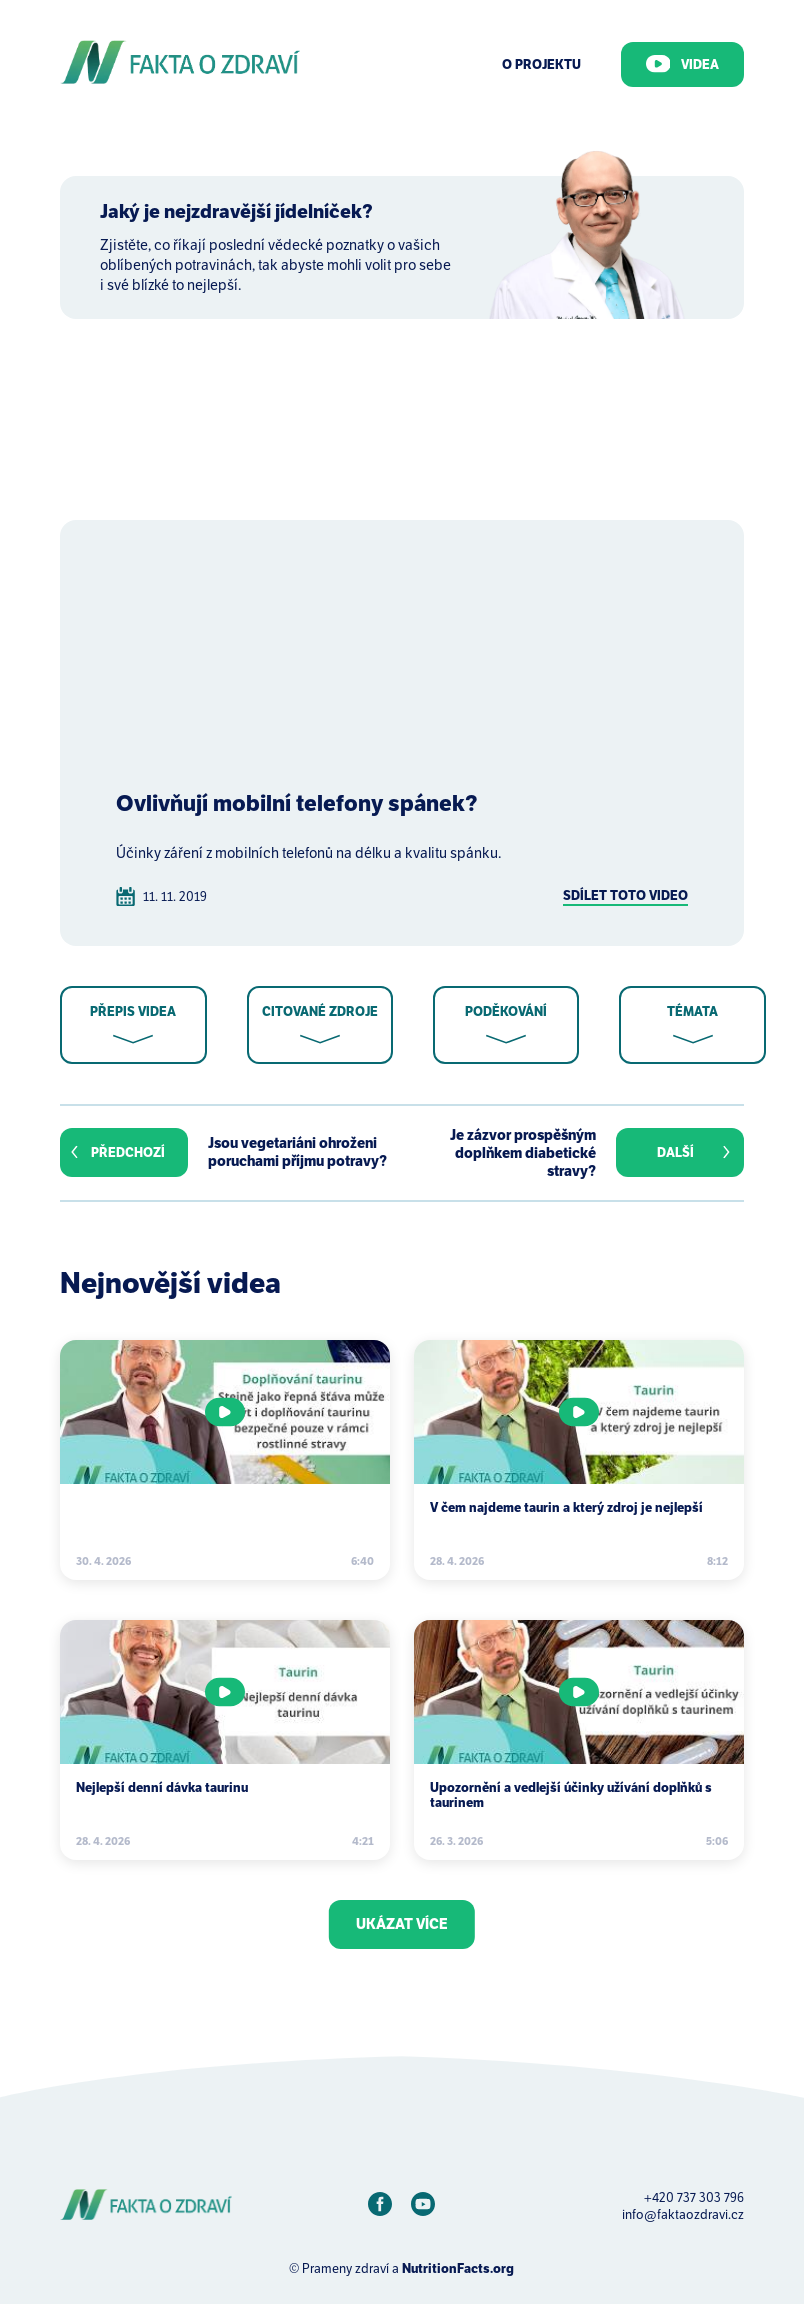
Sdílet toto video (625, 895)
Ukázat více (402, 1924)
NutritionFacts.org (458, 2268)
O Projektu (541, 64)
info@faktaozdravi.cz (683, 2214)
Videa (683, 64)
